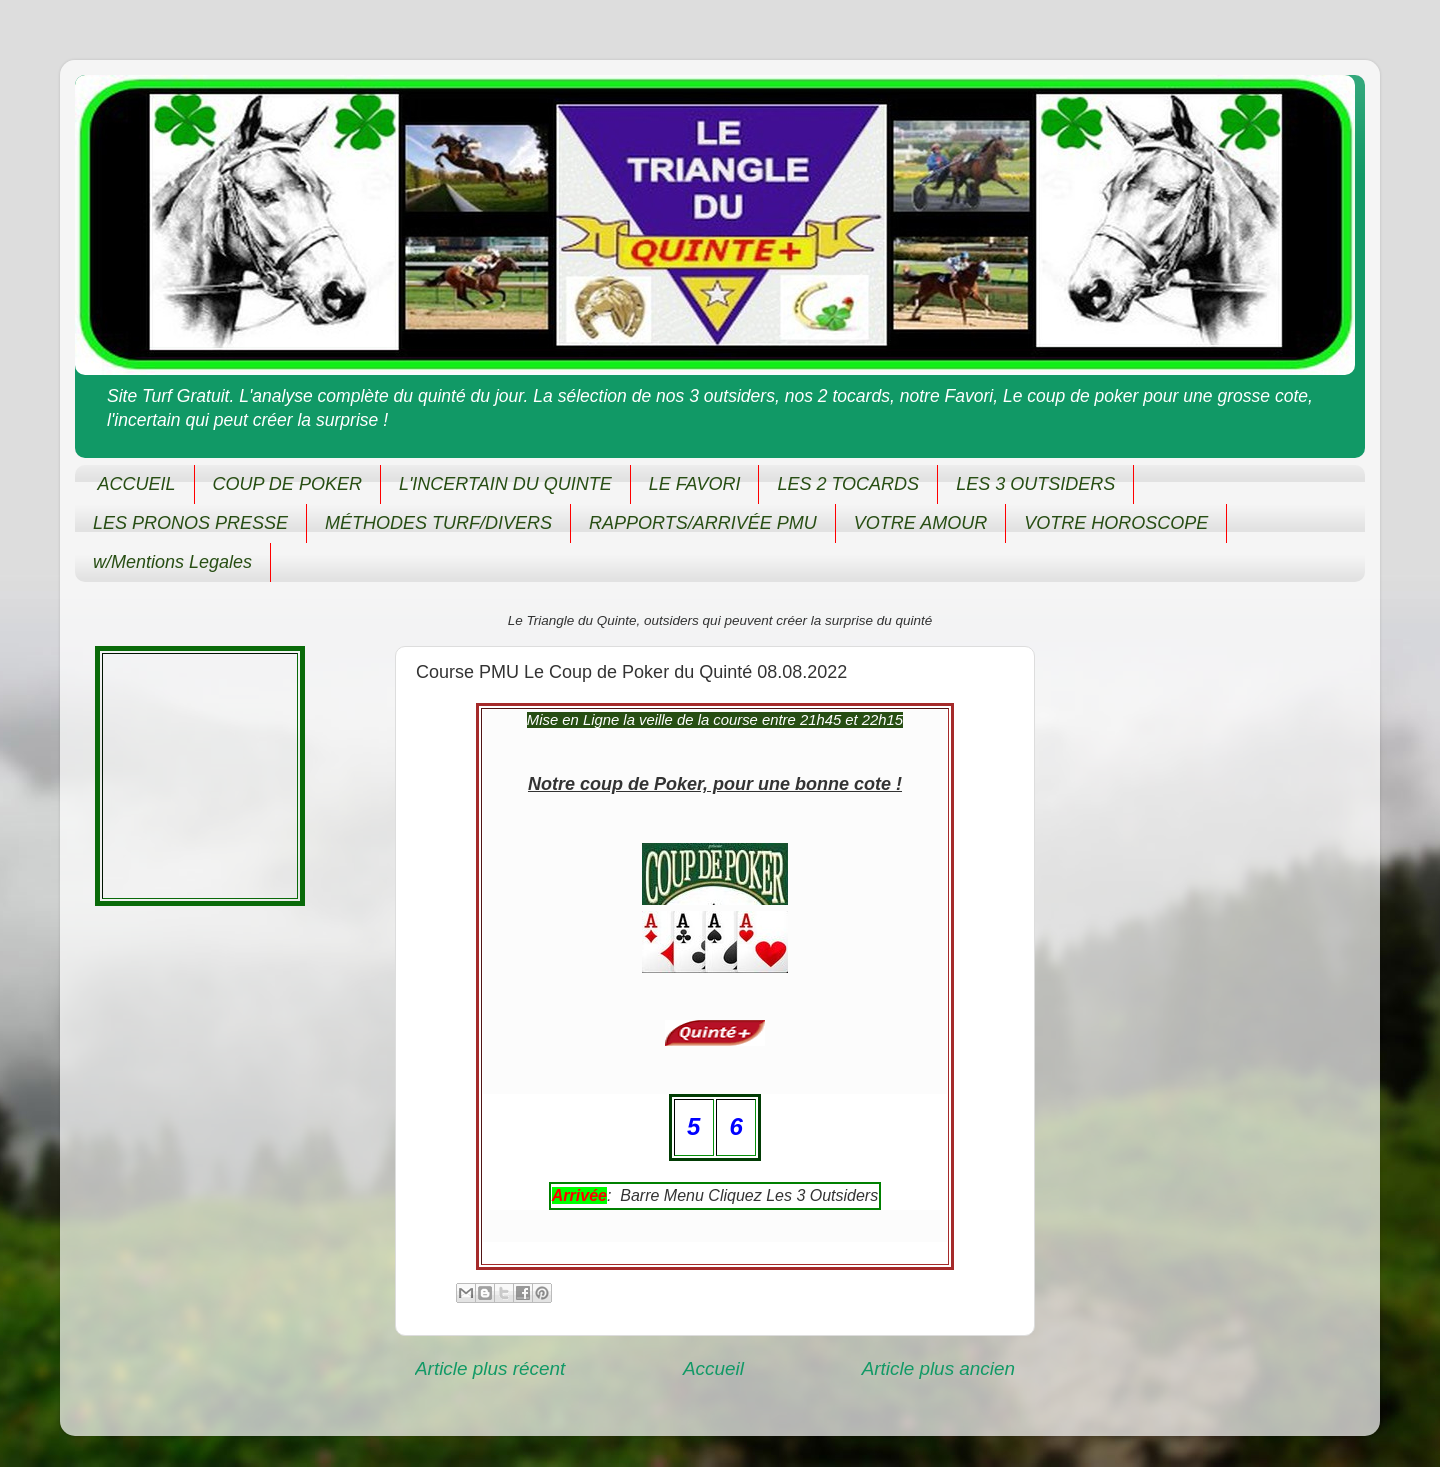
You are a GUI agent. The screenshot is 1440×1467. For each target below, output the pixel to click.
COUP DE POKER (287, 484)
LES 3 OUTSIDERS (1035, 484)
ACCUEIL (137, 484)
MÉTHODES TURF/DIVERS (438, 523)
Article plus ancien (938, 1368)
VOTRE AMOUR (920, 523)
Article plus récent (490, 1368)
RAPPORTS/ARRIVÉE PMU (703, 523)
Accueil (713, 1368)
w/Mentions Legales (172, 562)
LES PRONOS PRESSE (190, 523)
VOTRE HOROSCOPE (1116, 523)
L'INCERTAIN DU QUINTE (505, 484)
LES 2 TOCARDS (848, 484)
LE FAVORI (695, 484)
